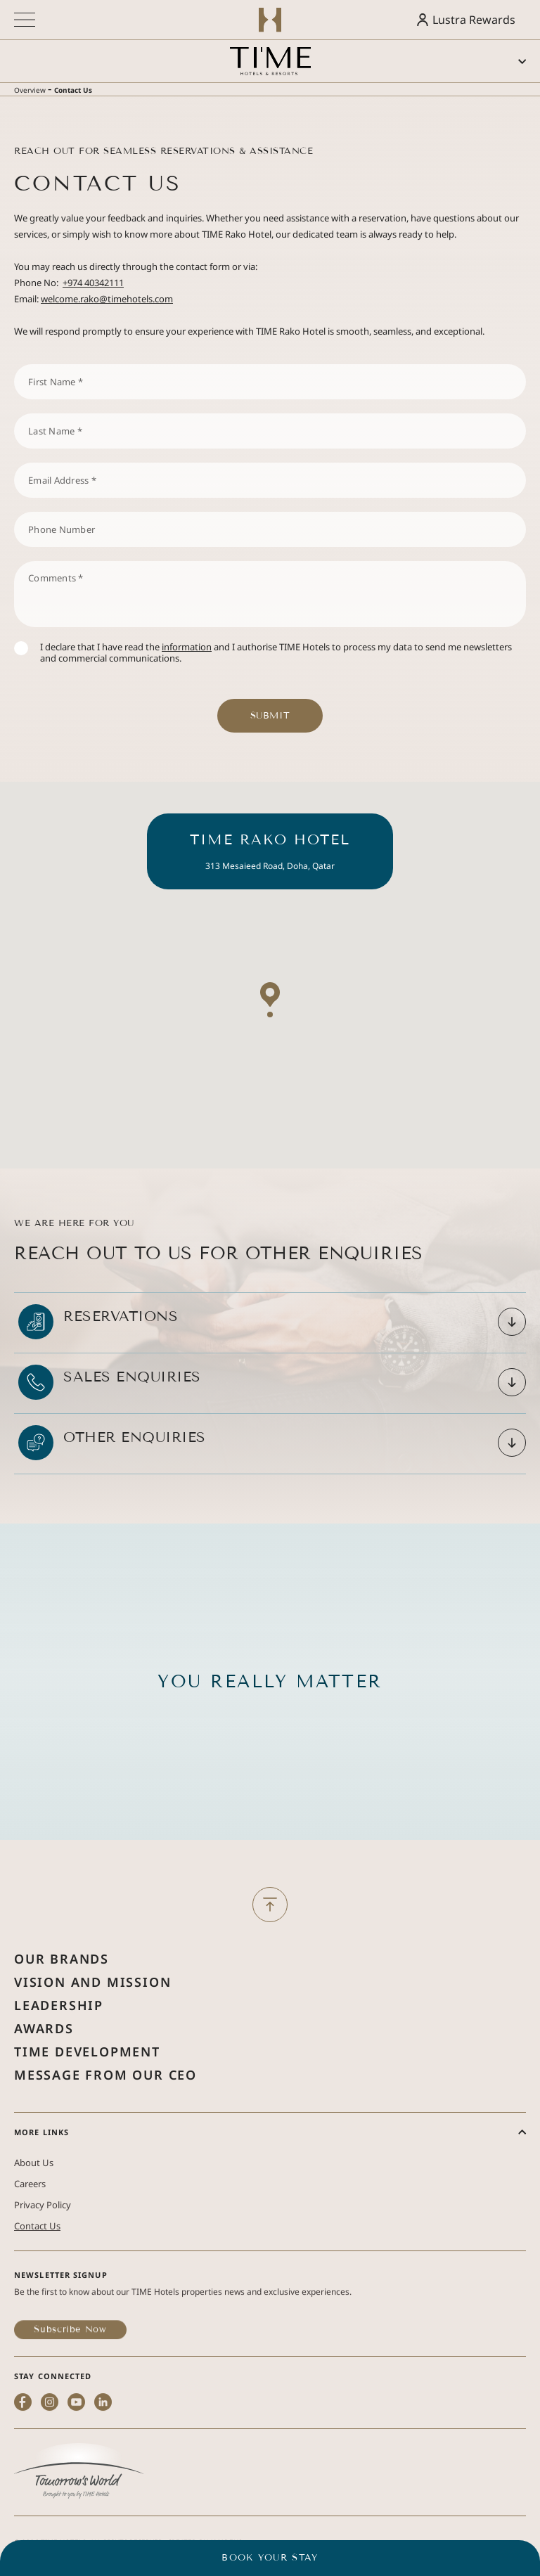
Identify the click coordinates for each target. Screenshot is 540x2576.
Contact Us (73, 90)
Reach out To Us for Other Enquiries (218, 1309)
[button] (270, 1040)
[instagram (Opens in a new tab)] (49, 2467)
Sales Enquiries (132, 1406)
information (187, 646)
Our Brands (61, 2002)
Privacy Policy (42, 2248)
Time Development (87, 2095)
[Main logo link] (270, 61)
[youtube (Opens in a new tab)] (76, 2467)
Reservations (120, 1345)
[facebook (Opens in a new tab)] (23, 2467)
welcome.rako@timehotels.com (107, 298)
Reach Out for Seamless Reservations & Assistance (163, 151)
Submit (270, 715)
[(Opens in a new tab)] (78, 2511)
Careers (30, 2227)
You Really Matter (270, 1725)
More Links (41, 2175)
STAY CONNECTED (52, 2415)
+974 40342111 (93, 282)
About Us (33, 2206)
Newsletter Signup (61, 2314)
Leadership (58, 2048)
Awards (44, 2071)
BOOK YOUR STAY (269, 2557)
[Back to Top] (270, 1918)
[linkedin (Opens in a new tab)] (103, 2467)
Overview (30, 90)
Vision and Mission (92, 2025)
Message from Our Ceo (105, 2118)
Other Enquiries (134, 1466)
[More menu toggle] (24, 20)
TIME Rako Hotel (270, 869)
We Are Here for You (74, 1252)
